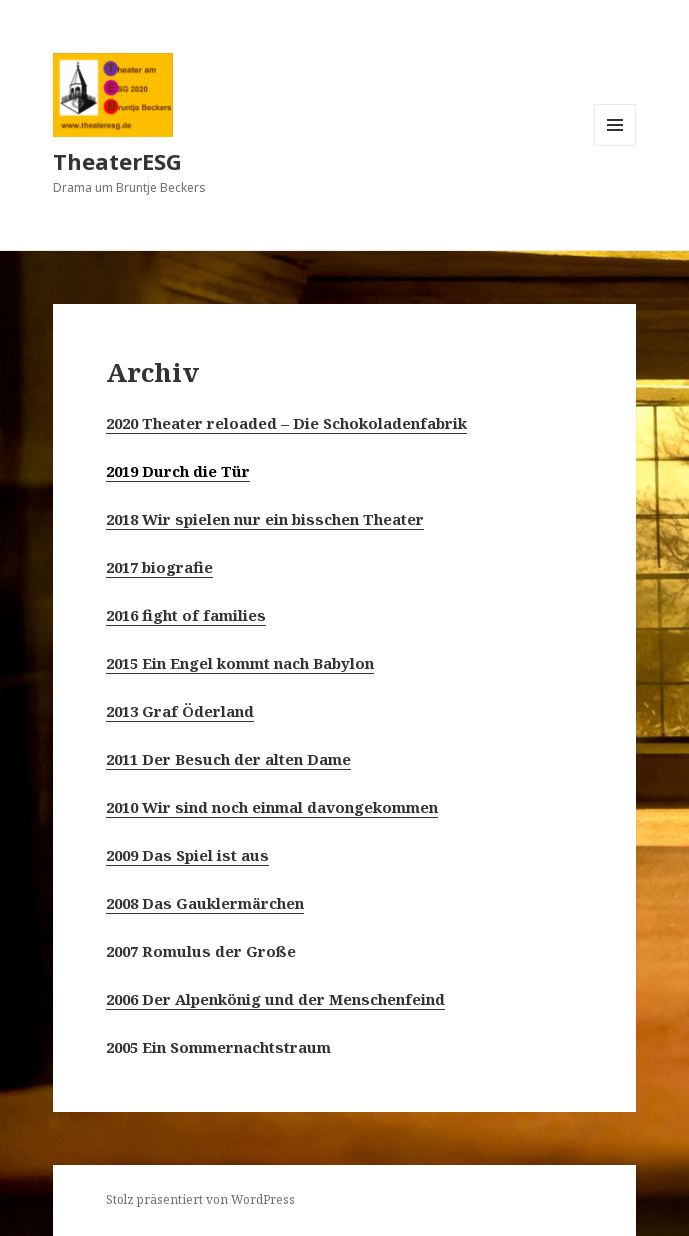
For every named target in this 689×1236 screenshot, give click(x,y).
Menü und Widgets (615, 145)
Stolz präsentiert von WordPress (200, 1199)
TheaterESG (117, 161)
